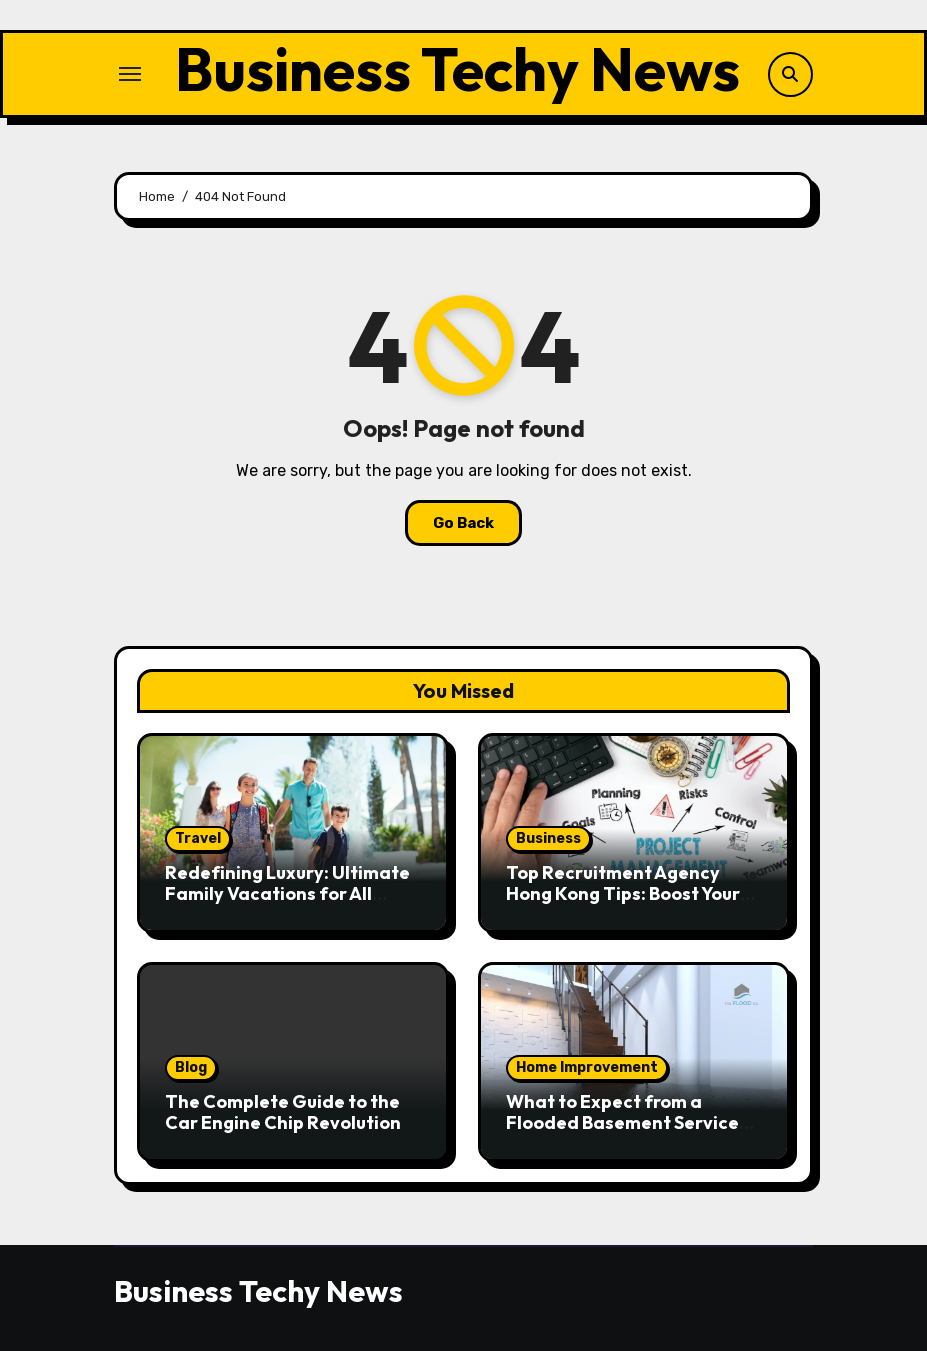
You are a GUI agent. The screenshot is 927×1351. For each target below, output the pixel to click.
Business (548, 838)
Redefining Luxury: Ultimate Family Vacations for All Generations (287, 894)
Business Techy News (457, 69)
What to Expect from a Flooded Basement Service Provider (622, 1123)
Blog (191, 1067)
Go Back (463, 523)
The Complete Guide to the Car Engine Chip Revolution (283, 1112)
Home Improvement (587, 1067)
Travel (198, 838)
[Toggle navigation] (130, 74)
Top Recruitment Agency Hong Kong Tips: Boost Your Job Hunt (623, 894)
